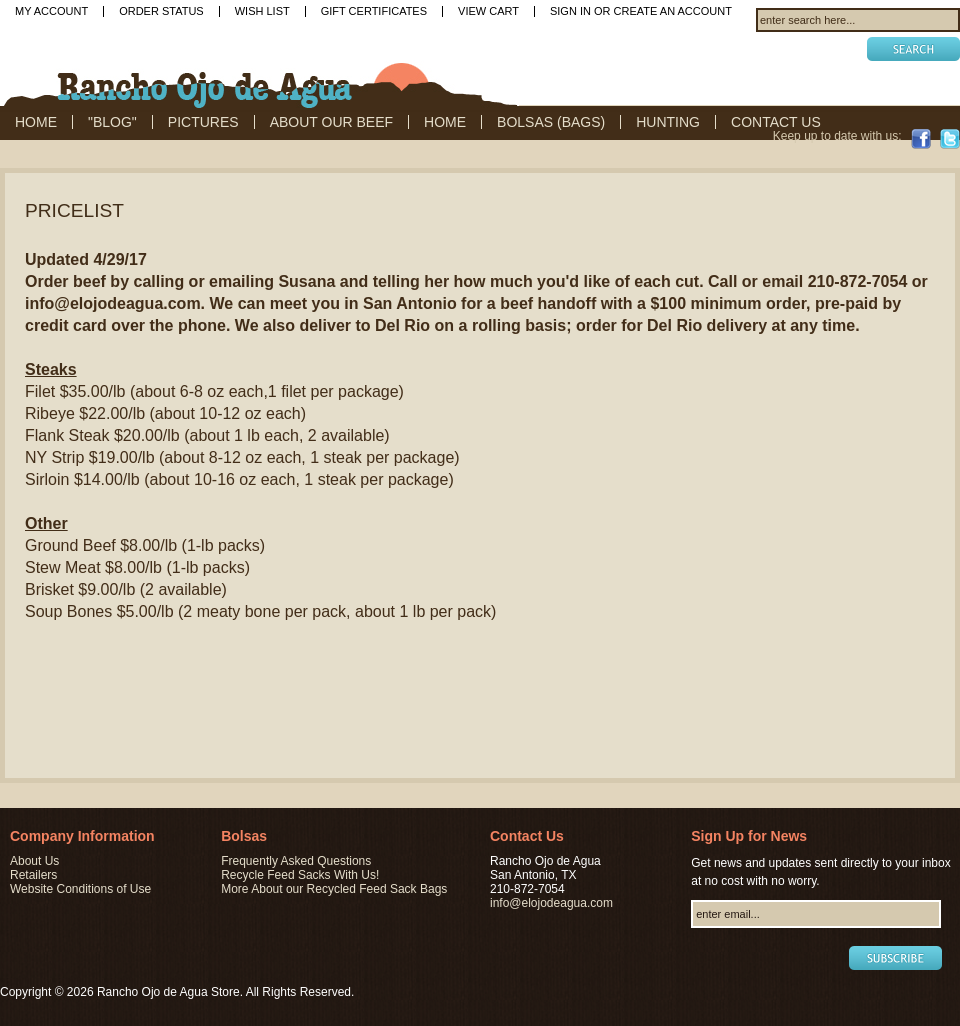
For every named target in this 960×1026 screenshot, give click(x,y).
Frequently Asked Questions (296, 861)
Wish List (262, 11)
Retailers (33, 875)
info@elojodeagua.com (551, 903)
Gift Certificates (374, 11)
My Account (51, 11)
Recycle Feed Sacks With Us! (300, 875)
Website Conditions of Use (80, 889)
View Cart (488, 11)
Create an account (673, 11)
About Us (34, 861)
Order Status (161, 11)
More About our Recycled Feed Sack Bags (334, 889)
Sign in (570, 11)
